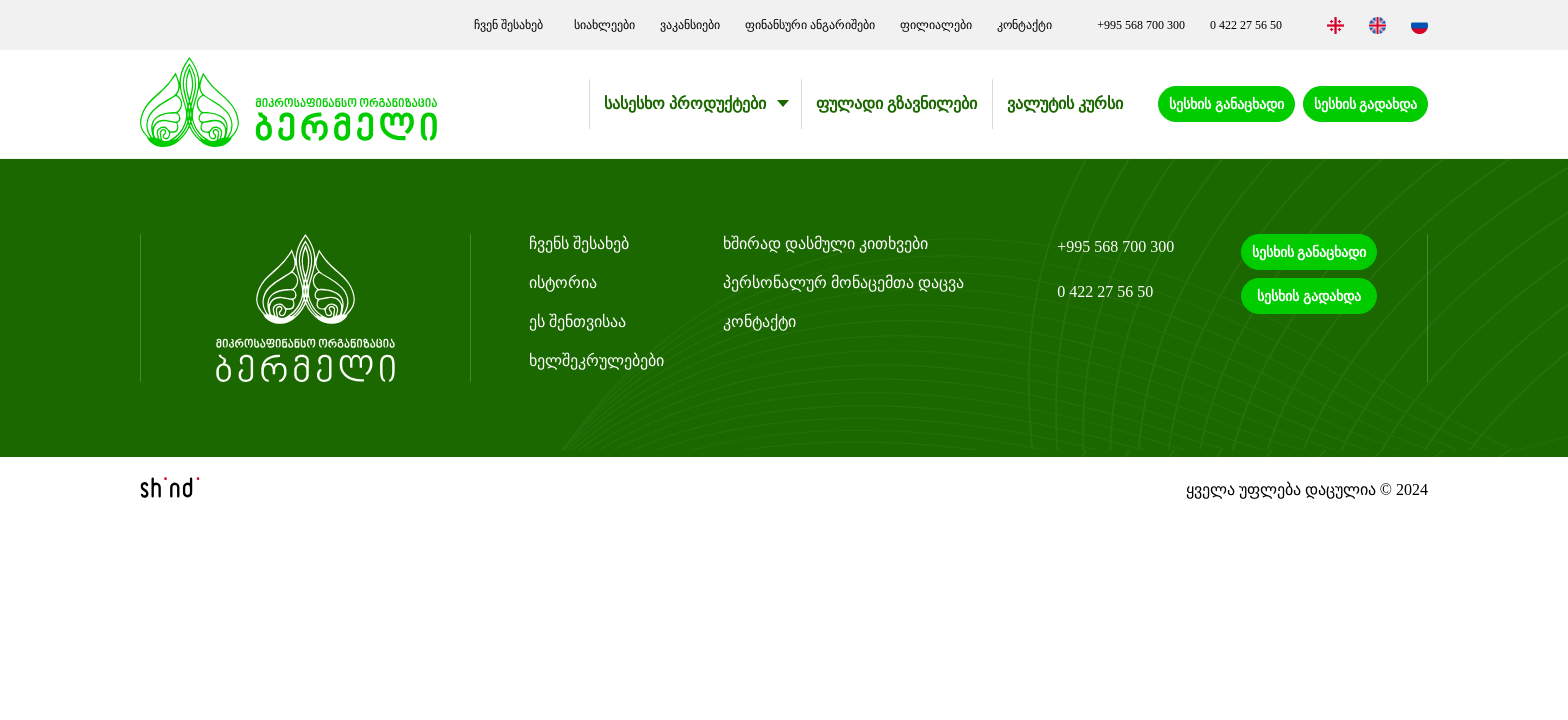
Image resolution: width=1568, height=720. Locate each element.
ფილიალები (936, 25)
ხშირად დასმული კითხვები (825, 243)
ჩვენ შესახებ (511, 25)
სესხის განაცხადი (1226, 104)
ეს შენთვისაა (577, 321)
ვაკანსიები (690, 25)
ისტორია (563, 282)
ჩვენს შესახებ (579, 243)
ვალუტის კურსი (1065, 103)
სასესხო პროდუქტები (685, 103)
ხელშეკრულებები (596, 360)
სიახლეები (604, 25)
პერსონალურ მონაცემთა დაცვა (843, 282)
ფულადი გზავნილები (896, 103)
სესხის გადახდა (1366, 104)
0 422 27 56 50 (1246, 25)
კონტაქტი (1024, 25)
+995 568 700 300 (1141, 25)
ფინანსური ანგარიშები (810, 25)
